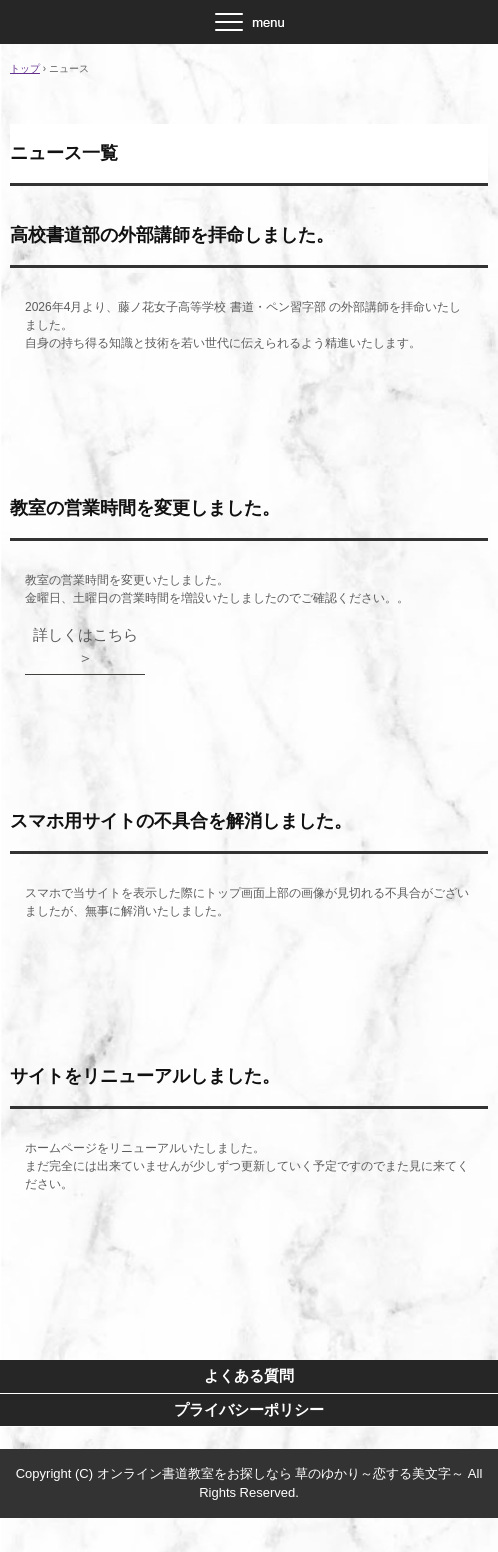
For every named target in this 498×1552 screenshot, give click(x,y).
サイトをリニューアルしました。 (145, 1076)
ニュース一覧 (64, 153)
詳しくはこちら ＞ (89, 646)
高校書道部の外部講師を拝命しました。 (172, 235)
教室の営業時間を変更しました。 (145, 508)
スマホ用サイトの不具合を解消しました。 (181, 821)
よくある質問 (249, 1375)
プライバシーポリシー (249, 1409)
